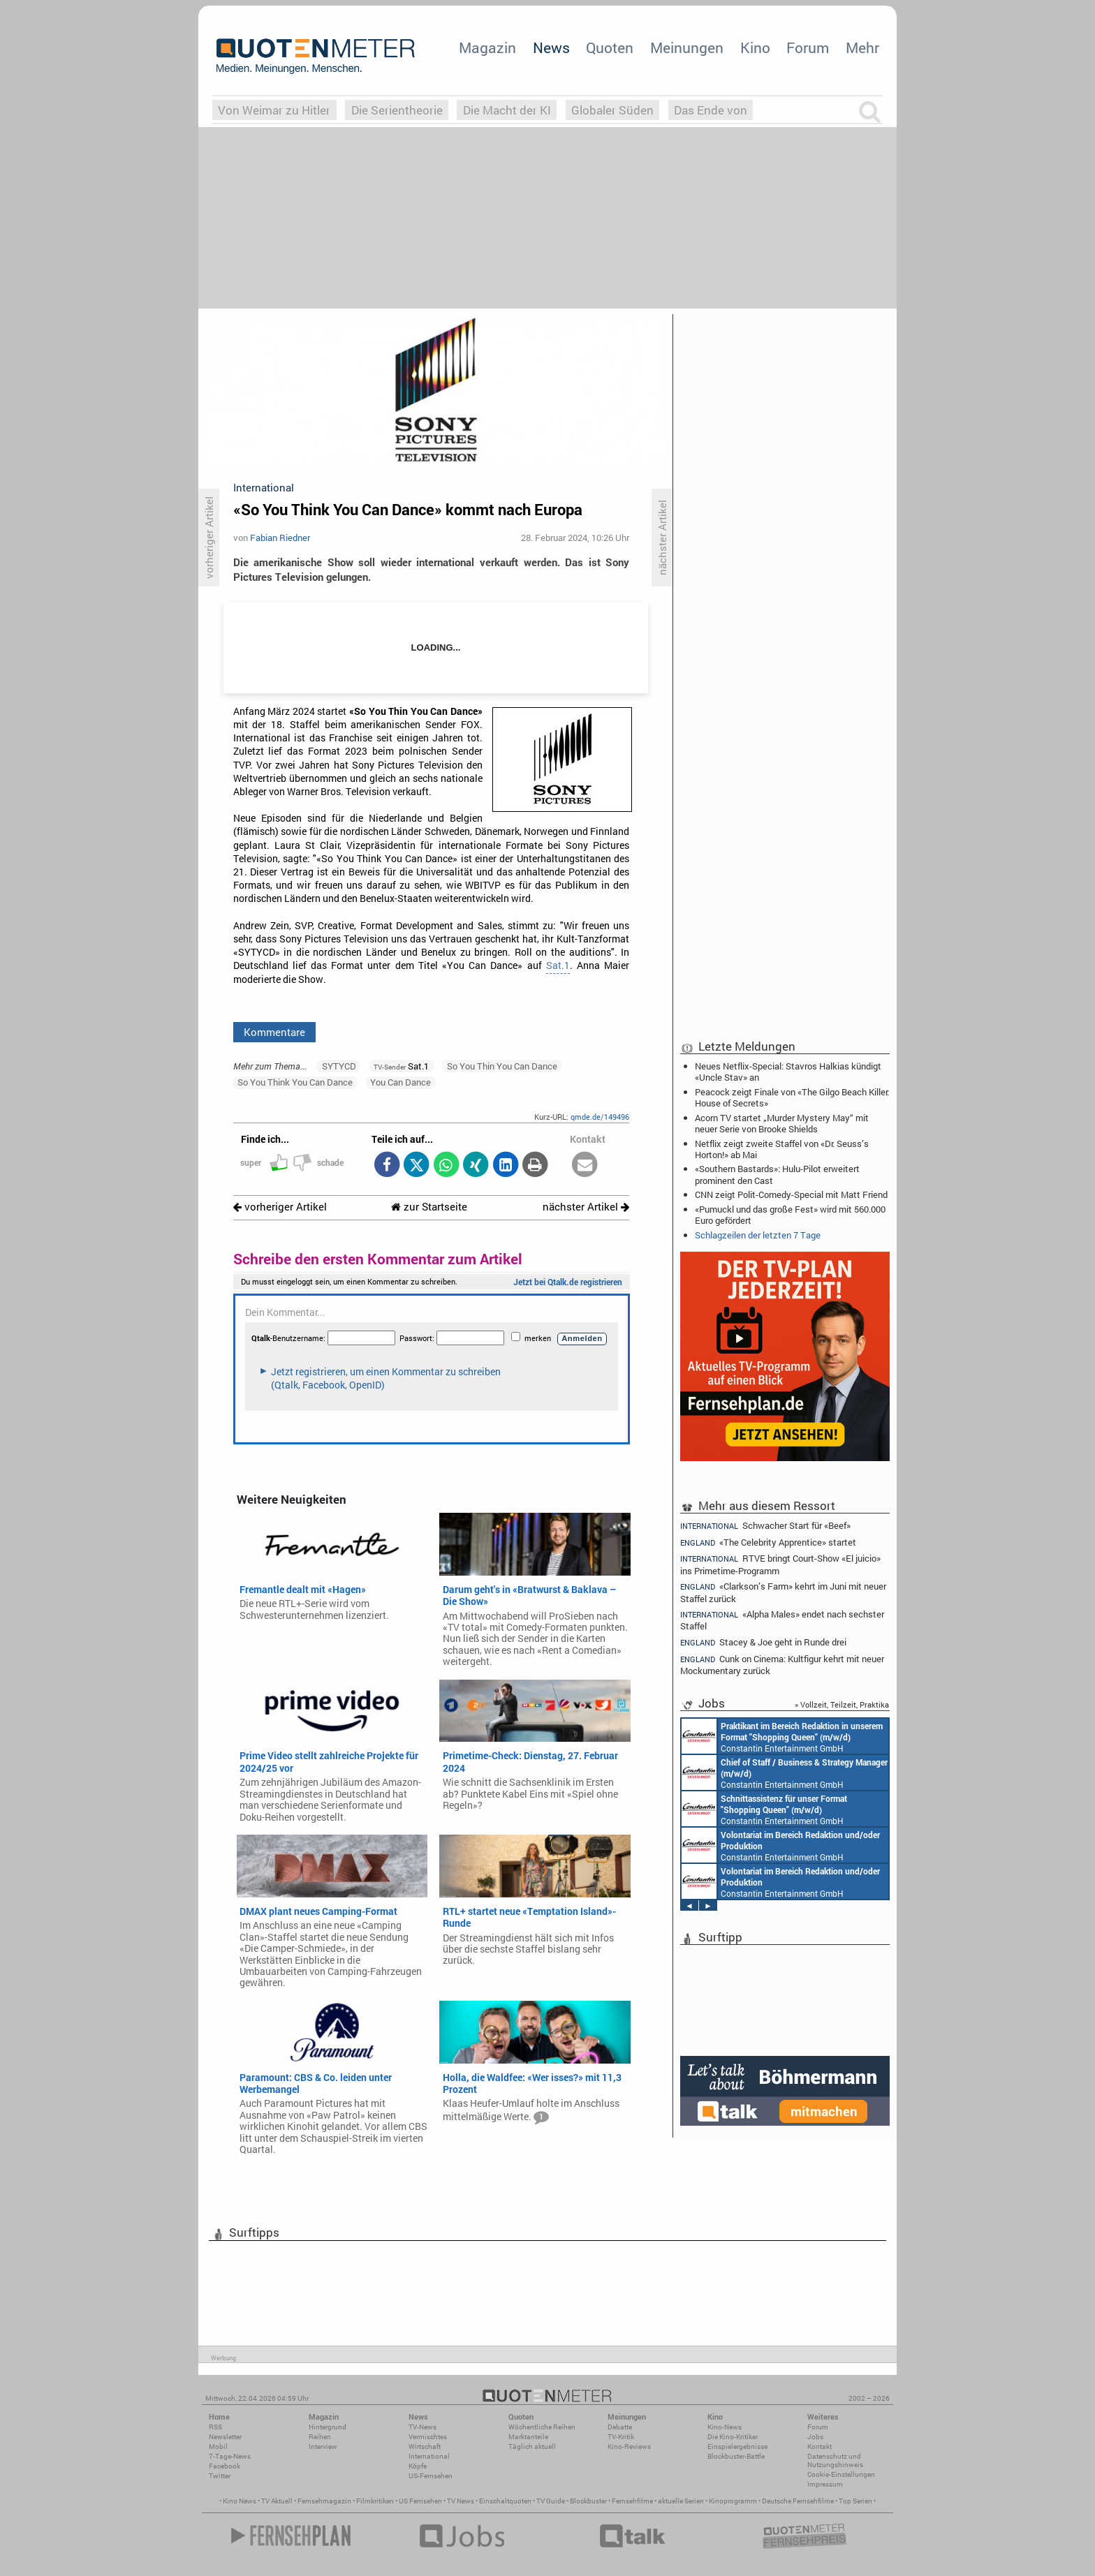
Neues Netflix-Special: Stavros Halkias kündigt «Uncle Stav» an (788, 1071)
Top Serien (855, 2500)
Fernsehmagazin (324, 2500)
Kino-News (724, 2426)
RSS (215, 2426)
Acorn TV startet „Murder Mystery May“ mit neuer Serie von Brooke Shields (782, 1123)
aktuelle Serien (681, 2500)
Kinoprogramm (733, 2500)
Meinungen (686, 47)
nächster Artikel (586, 1206)
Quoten (609, 47)
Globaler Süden (612, 110)
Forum (807, 47)
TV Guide (550, 2500)
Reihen (320, 2436)
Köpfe (418, 2466)
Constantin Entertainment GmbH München (782, 1736)
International (429, 2456)
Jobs (815, 2436)
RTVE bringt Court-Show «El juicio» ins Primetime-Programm (780, 1564)
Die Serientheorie (397, 110)
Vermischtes (428, 2436)
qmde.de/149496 (600, 1116)
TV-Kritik (621, 2436)
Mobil (218, 2446)
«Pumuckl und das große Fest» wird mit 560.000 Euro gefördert (790, 1215)
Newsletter (225, 2436)
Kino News (239, 2500)
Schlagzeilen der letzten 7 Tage (758, 1235)
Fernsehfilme (632, 2500)
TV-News (422, 2426)
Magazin (487, 47)
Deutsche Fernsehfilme (798, 2500)
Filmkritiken (375, 2500)
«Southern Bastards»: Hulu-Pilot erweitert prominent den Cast (777, 1174)
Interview (323, 2446)
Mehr (862, 47)
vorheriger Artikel (280, 1206)
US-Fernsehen (431, 2475)
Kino (755, 47)
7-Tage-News (230, 2456)
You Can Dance (400, 1082)
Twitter (219, 2475)
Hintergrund (327, 2426)
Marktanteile (528, 2436)
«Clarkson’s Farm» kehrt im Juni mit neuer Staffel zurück (783, 1592)
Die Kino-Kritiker (732, 2436)
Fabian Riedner (280, 537)
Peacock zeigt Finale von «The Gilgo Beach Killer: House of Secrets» (792, 1097)
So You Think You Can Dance (295, 1082)
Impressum (825, 2484)
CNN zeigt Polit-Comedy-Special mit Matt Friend (791, 1194)
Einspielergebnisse (737, 2446)
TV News (460, 2500)
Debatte (620, 2426)
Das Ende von (710, 110)
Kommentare (274, 1032)
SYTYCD (339, 1066)
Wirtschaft (425, 2446)
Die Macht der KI (507, 110)
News (551, 47)
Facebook (224, 2466)
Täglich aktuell (532, 2446)
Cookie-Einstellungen (841, 2474)
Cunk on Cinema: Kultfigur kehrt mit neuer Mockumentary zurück (782, 1664)
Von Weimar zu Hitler (274, 110)
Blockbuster (588, 2500)
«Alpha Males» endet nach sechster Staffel (782, 1619)
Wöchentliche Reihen (541, 2426)
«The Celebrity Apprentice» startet (768, 1542)
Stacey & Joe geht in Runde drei (763, 1642)
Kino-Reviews (629, 2446)
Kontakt (819, 2446)
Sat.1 (558, 965)
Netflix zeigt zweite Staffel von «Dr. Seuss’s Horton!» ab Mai (782, 1149)
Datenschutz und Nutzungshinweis (835, 2460)
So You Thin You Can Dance (502, 1066)
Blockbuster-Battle (736, 2456)
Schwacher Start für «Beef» (765, 1525)
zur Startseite (429, 1206)
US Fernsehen (420, 2500)
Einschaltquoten (505, 2500)
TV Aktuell (277, 2500)
